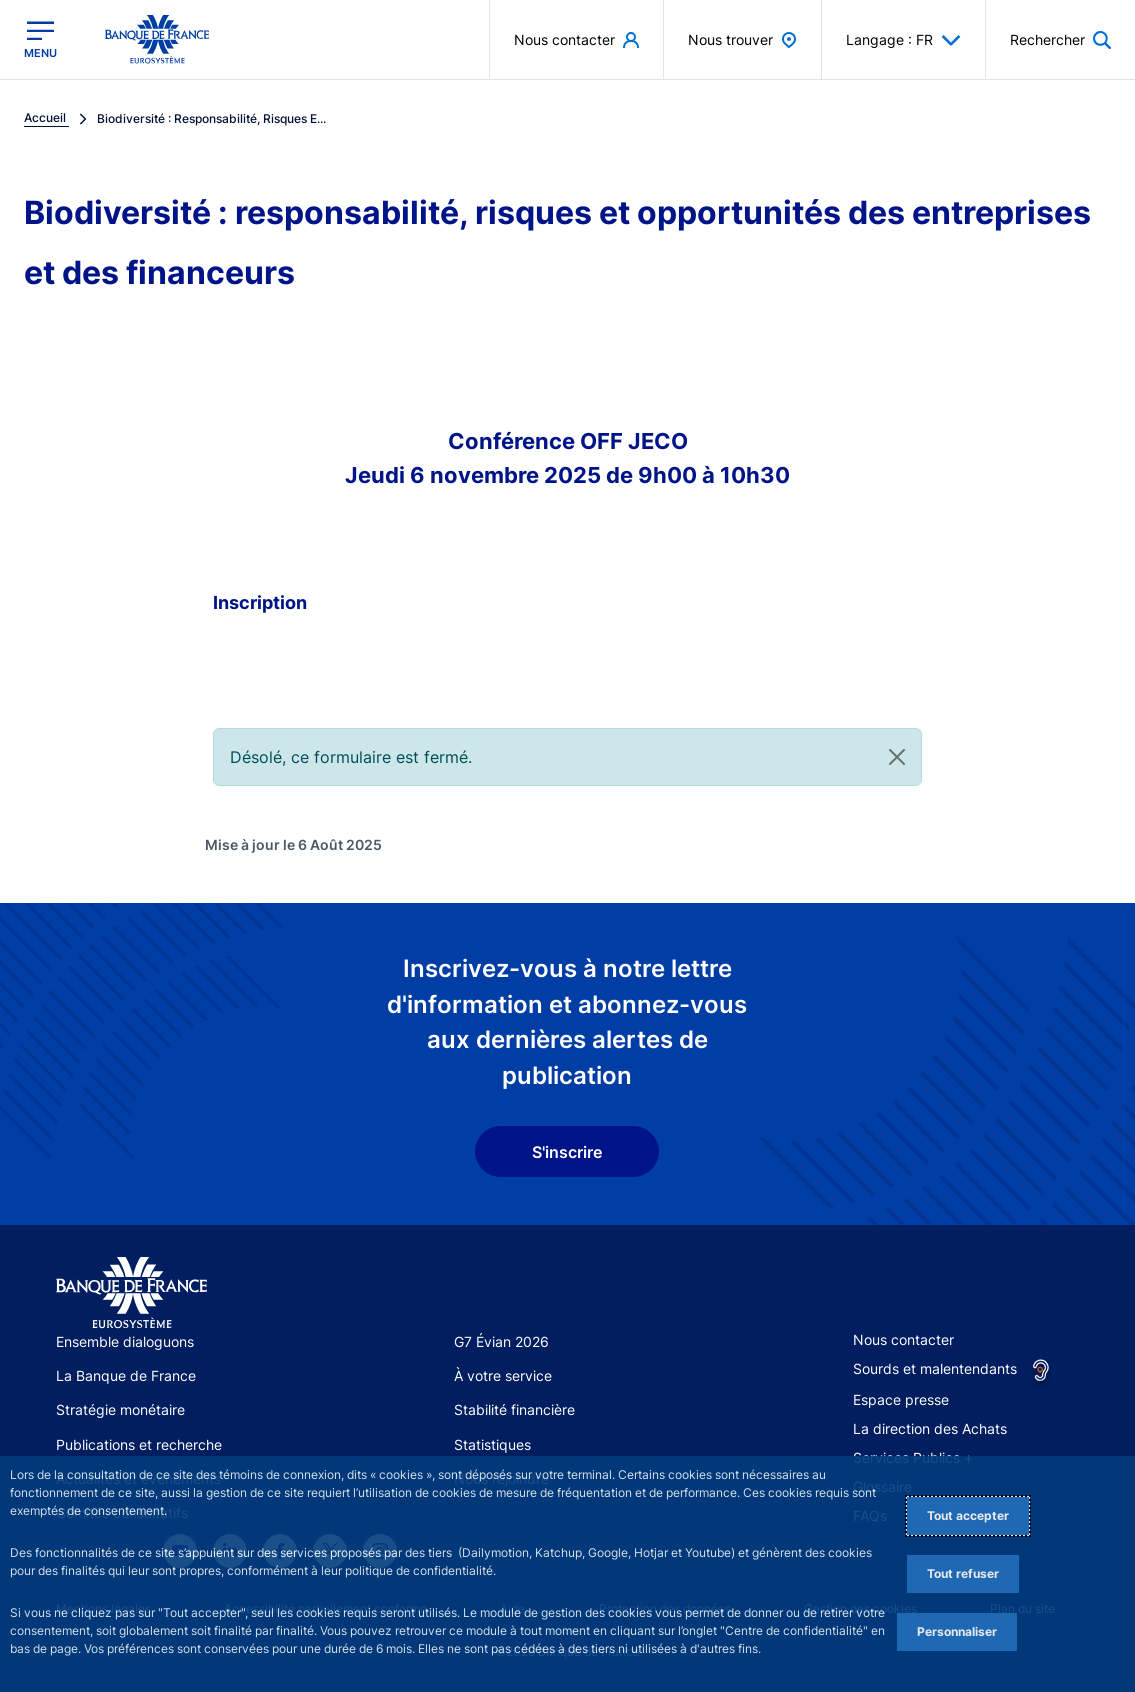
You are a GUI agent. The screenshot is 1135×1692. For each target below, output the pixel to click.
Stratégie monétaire (120, 1409)
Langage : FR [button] (903, 40)
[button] (1060, 39)
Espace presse (901, 1399)
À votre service (503, 1375)
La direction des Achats (930, 1428)
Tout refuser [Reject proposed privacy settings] (963, 1573)
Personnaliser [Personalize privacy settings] (957, 1631)
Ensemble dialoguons (125, 1341)
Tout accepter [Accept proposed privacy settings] (968, 1515)
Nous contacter (903, 1339)
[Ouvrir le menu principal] (40, 39)
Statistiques (492, 1444)
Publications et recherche (139, 1444)
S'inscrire (567, 1152)
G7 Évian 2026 (501, 1341)
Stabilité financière (514, 1409)
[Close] (897, 757)
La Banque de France (126, 1375)
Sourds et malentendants (935, 1368)
